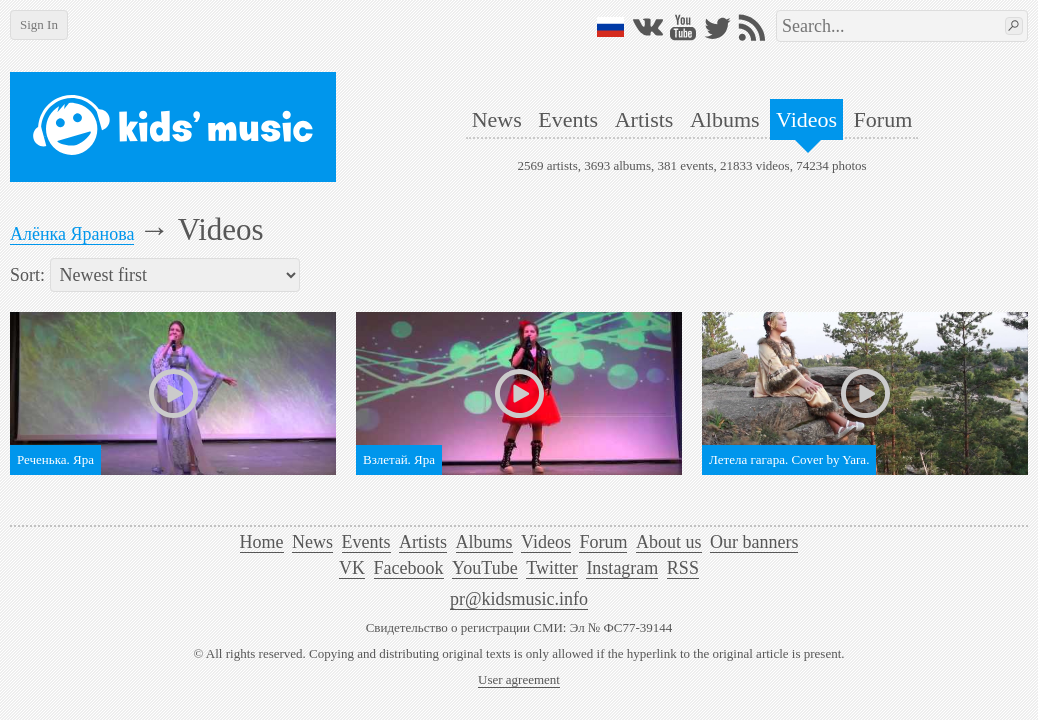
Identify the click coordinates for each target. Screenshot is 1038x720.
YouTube (485, 568)
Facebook (409, 568)
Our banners (754, 542)
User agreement (519, 679)
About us (669, 542)
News (497, 119)
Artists (644, 119)
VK (352, 568)
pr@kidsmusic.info (519, 599)
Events (568, 119)
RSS (683, 568)
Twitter (552, 568)
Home (262, 542)
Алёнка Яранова (72, 234)
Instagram (622, 568)
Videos (806, 119)
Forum (883, 119)
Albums (725, 119)
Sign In (39, 24)
